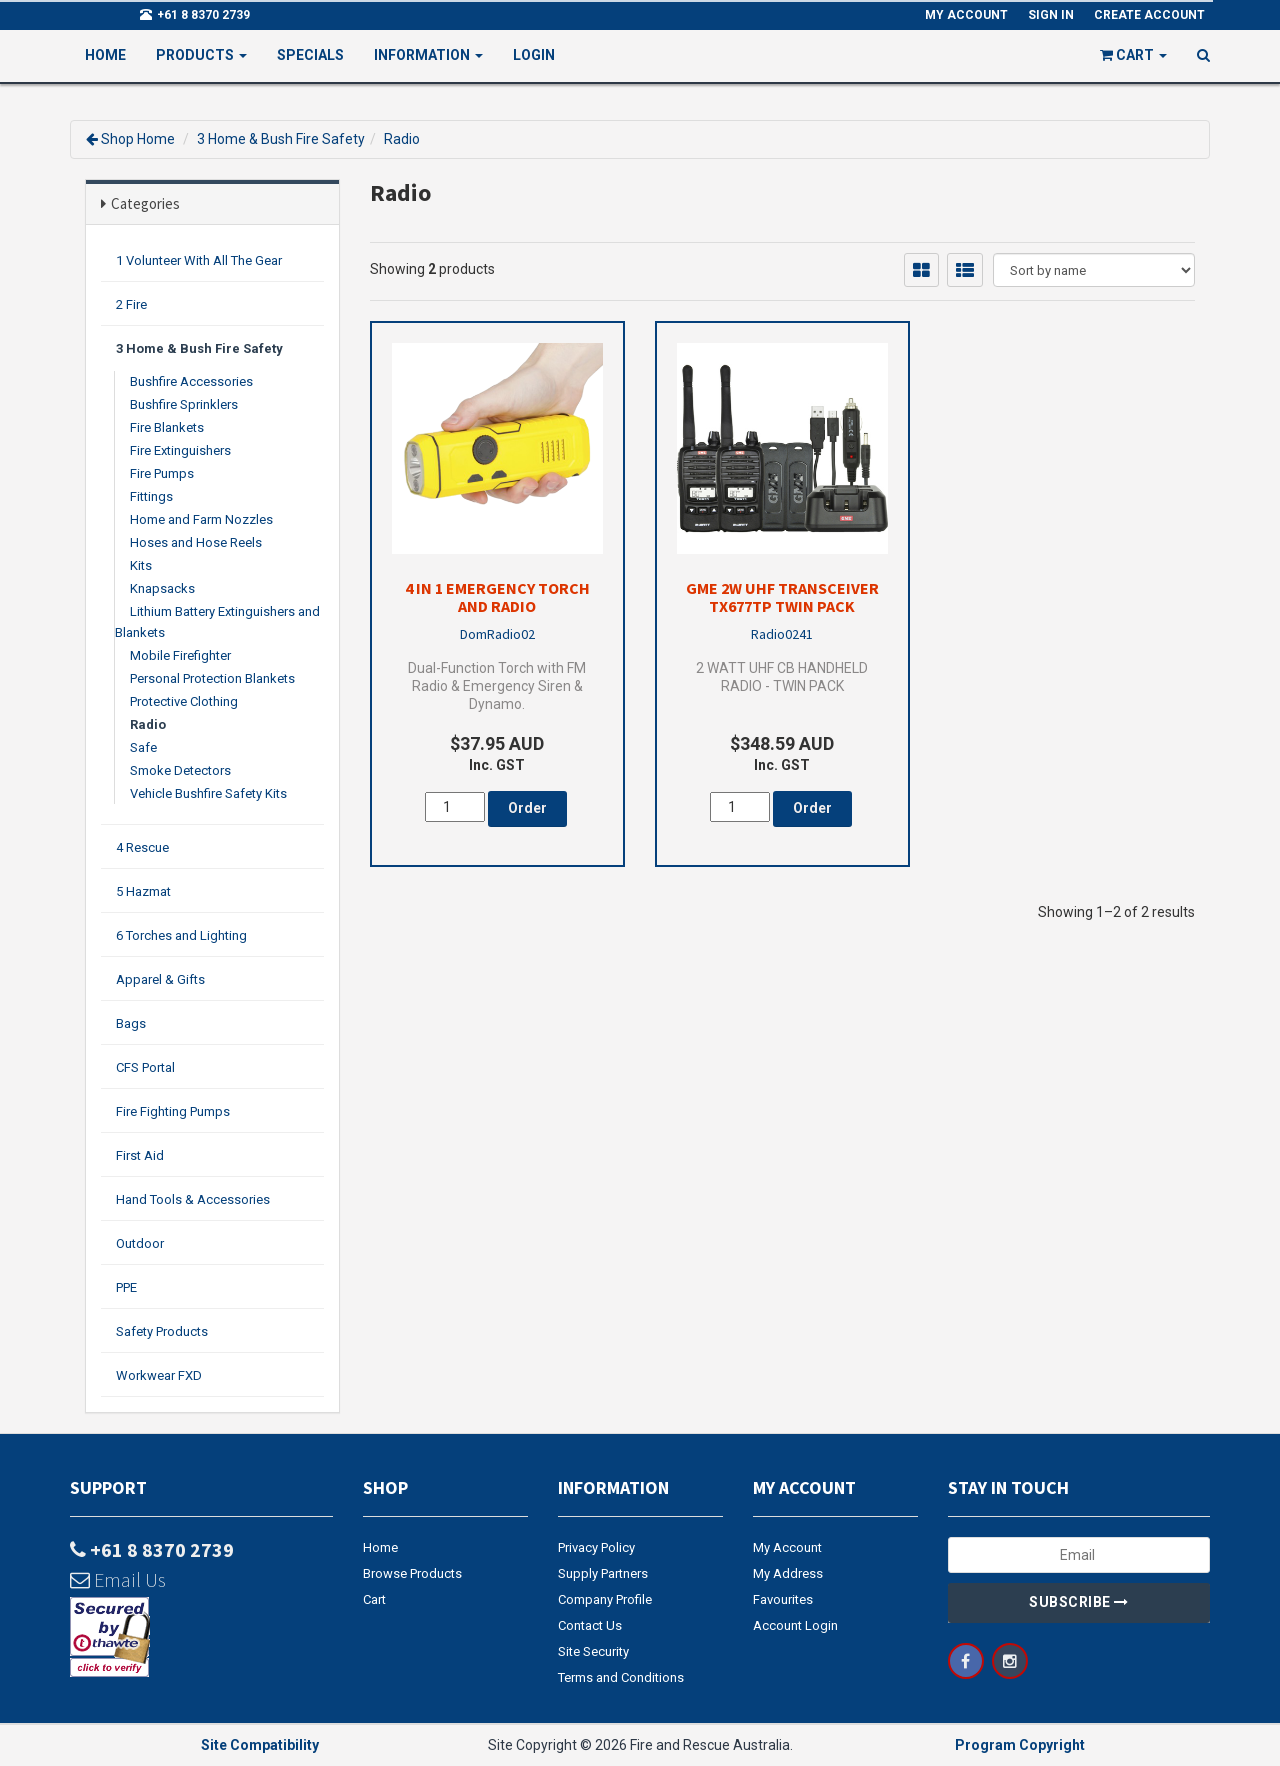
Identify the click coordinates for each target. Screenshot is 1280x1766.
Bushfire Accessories (191, 381)
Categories (145, 203)
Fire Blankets (167, 427)
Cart (374, 1599)
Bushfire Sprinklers (184, 404)
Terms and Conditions (621, 1677)
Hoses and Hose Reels (196, 542)
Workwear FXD (159, 1375)
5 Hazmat (143, 891)
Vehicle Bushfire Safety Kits (208, 793)
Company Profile (605, 1599)
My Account (787, 1547)
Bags (131, 1023)
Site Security (593, 1651)
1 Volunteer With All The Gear (199, 260)
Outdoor (140, 1243)
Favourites (783, 1599)
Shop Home (138, 139)
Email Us (118, 1579)
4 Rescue (142, 847)
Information (428, 55)
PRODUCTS (201, 55)
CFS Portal (145, 1067)
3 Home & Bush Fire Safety (281, 139)
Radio (402, 139)
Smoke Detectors (180, 770)
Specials (310, 55)
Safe (143, 747)
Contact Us (590, 1625)
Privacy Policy (596, 1547)
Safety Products (162, 1331)
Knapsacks (162, 588)
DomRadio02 (497, 634)
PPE (126, 1287)
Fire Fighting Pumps (173, 1111)
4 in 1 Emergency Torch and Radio (497, 597)
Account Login (795, 1625)
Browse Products (412, 1573)
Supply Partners (603, 1573)
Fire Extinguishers (180, 450)
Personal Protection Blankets (212, 678)
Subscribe (1079, 1602)
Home (105, 55)
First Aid (140, 1155)
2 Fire (131, 304)
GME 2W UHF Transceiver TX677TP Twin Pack (782, 597)
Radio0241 (782, 634)
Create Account (1149, 15)
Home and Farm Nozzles (201, 519)
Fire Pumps (162, 473)
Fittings (151, 496)
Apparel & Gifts (160, 979)
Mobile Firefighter (180, 655)
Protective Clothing (184, 701)
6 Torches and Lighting (181, 935)
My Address (788, 1573)
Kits (141, 565)
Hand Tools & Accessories (193, 1199)
